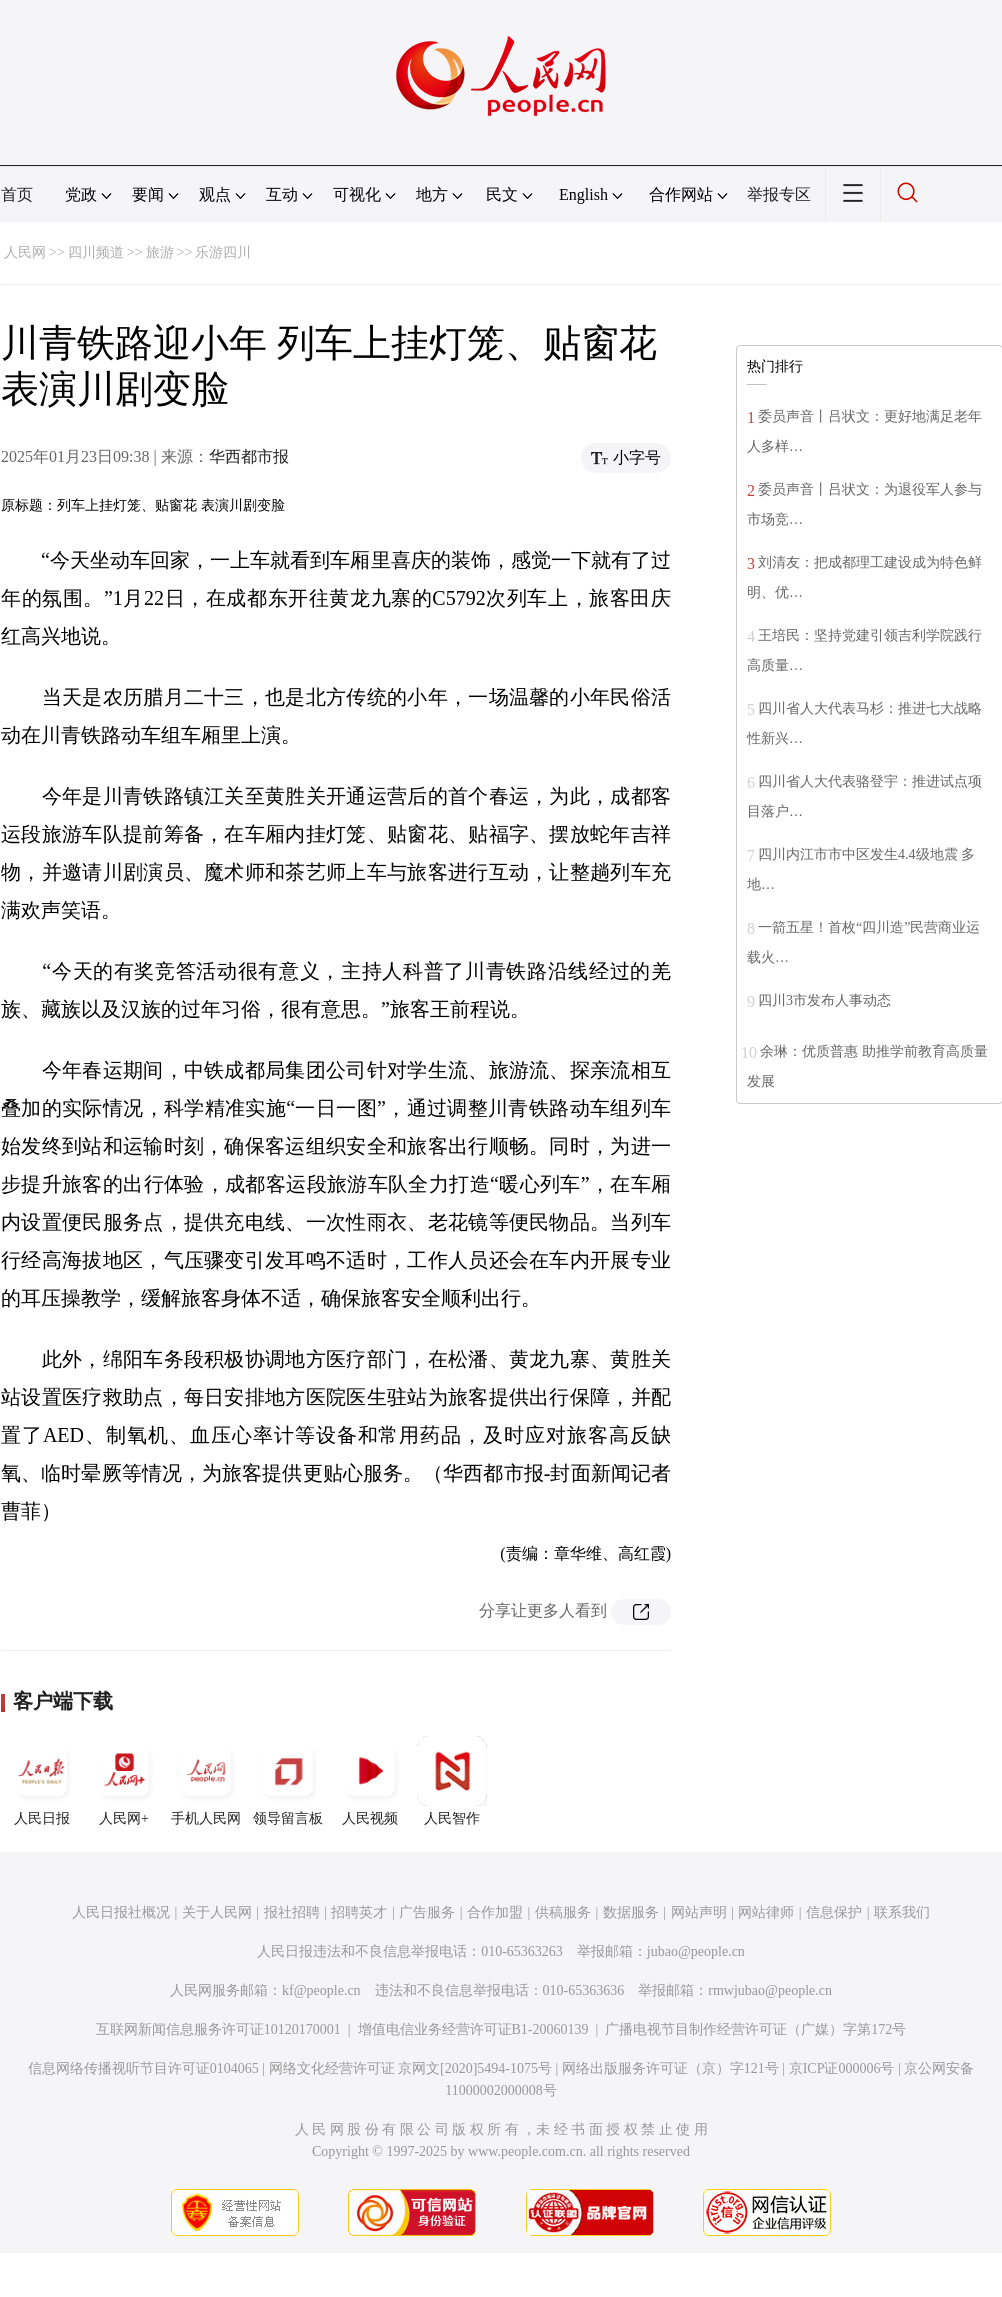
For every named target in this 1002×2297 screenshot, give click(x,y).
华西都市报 (249, 456)
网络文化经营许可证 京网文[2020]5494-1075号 (411, 2068)
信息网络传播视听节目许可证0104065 (143, 2068)
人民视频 (370, 1781)
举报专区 (779, 194)
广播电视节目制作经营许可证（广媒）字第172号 (755, 2029)
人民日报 (42, 1781)
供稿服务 (563, 1912)
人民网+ (124, 1781)
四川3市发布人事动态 (824, 1000)
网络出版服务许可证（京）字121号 (670, 2068)
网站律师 (766, 1912)
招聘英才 (359, 1912)
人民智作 (452, 1781)
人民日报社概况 (121, 1912)
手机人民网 (206, 1781)
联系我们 (902, 1912)
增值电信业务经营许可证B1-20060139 (473, 2029)
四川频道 (96, 252)
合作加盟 (495, 1912)
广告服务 (427, 1912)
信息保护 (834, 1912)
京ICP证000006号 (842, 2068)
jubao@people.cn (696, 1951)
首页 (17, 194)
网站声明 (699, 1912)
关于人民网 (217, 1912)
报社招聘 (292, 1912)
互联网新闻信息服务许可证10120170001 (218, 2029)
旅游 (160, 252)
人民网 (25, 252)
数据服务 (631, 1912)
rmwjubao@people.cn (770, 1990)
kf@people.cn (321, 1990)
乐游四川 (223, 252)
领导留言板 (288, 1781)
